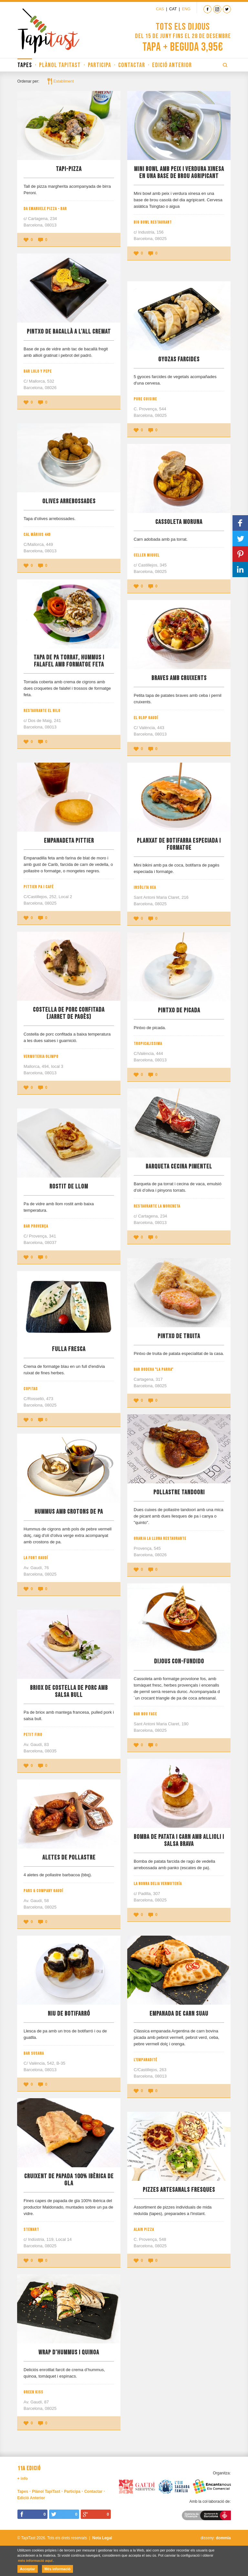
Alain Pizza (144, 2229)
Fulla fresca (69, 1349)
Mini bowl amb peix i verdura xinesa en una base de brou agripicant (179, 172)
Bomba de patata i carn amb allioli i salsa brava (179, 1840)
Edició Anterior (172, 65)
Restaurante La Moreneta (157, 1206)
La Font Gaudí (36, 1557)
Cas (160, 9)
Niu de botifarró (69, 2014)
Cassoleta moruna (178, 522)
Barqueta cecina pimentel (179, 1166)
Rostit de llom (68, 1186)
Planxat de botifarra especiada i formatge (179, 844)
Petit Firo (33, 1734)
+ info (22, 2478)
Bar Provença (36, 1226)
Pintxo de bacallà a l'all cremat (69, 332)
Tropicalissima (148, 1043)
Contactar (131, 65)
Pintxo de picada (179, 1010)
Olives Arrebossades (69, 501)
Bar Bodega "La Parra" (153, 1369)
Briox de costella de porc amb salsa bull (69, 1691)
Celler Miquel (147, 555)
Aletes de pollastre (69, 1857)
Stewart (31, 2229)
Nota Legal (102, 2538)
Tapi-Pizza (69, 169)
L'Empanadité (145, 2059)
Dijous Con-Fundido (179, 1661)
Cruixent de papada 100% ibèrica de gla (69, 2179)
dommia (223, 2538)
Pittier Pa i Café (39, 886)
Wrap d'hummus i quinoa (68, 2352)
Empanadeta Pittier (69, 841)
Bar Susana (34, 2053)
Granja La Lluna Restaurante (160, 1538)
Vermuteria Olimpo (41, 1056)
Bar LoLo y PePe (38, 371)
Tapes (24, 65)
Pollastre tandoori (179, 1492)
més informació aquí (35, 2560)
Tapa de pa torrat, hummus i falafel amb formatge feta (69, 661)
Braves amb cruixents (179, 678)
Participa (99, 65)
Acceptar (27, 2569)
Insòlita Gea (145, 887)
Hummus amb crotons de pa (69, 1512)
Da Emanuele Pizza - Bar (45, 208)
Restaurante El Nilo (42, 710)
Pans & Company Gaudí (43, 1890)
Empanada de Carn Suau (179, 2014)
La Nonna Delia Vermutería (158, 1883)
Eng (186, 9)
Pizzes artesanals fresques (179, 2190)
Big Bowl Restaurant (153, 222)
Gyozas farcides (179, 359)
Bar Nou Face (145, 1714)
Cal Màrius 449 (37, 534)
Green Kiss (33, 2392)
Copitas (31, 1388)
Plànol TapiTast (60, 65)
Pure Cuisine (145, 399)
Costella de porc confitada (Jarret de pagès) (69, 1013)
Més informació (58, 2569)
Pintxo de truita (179, 1336)
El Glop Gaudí (146, 717)
